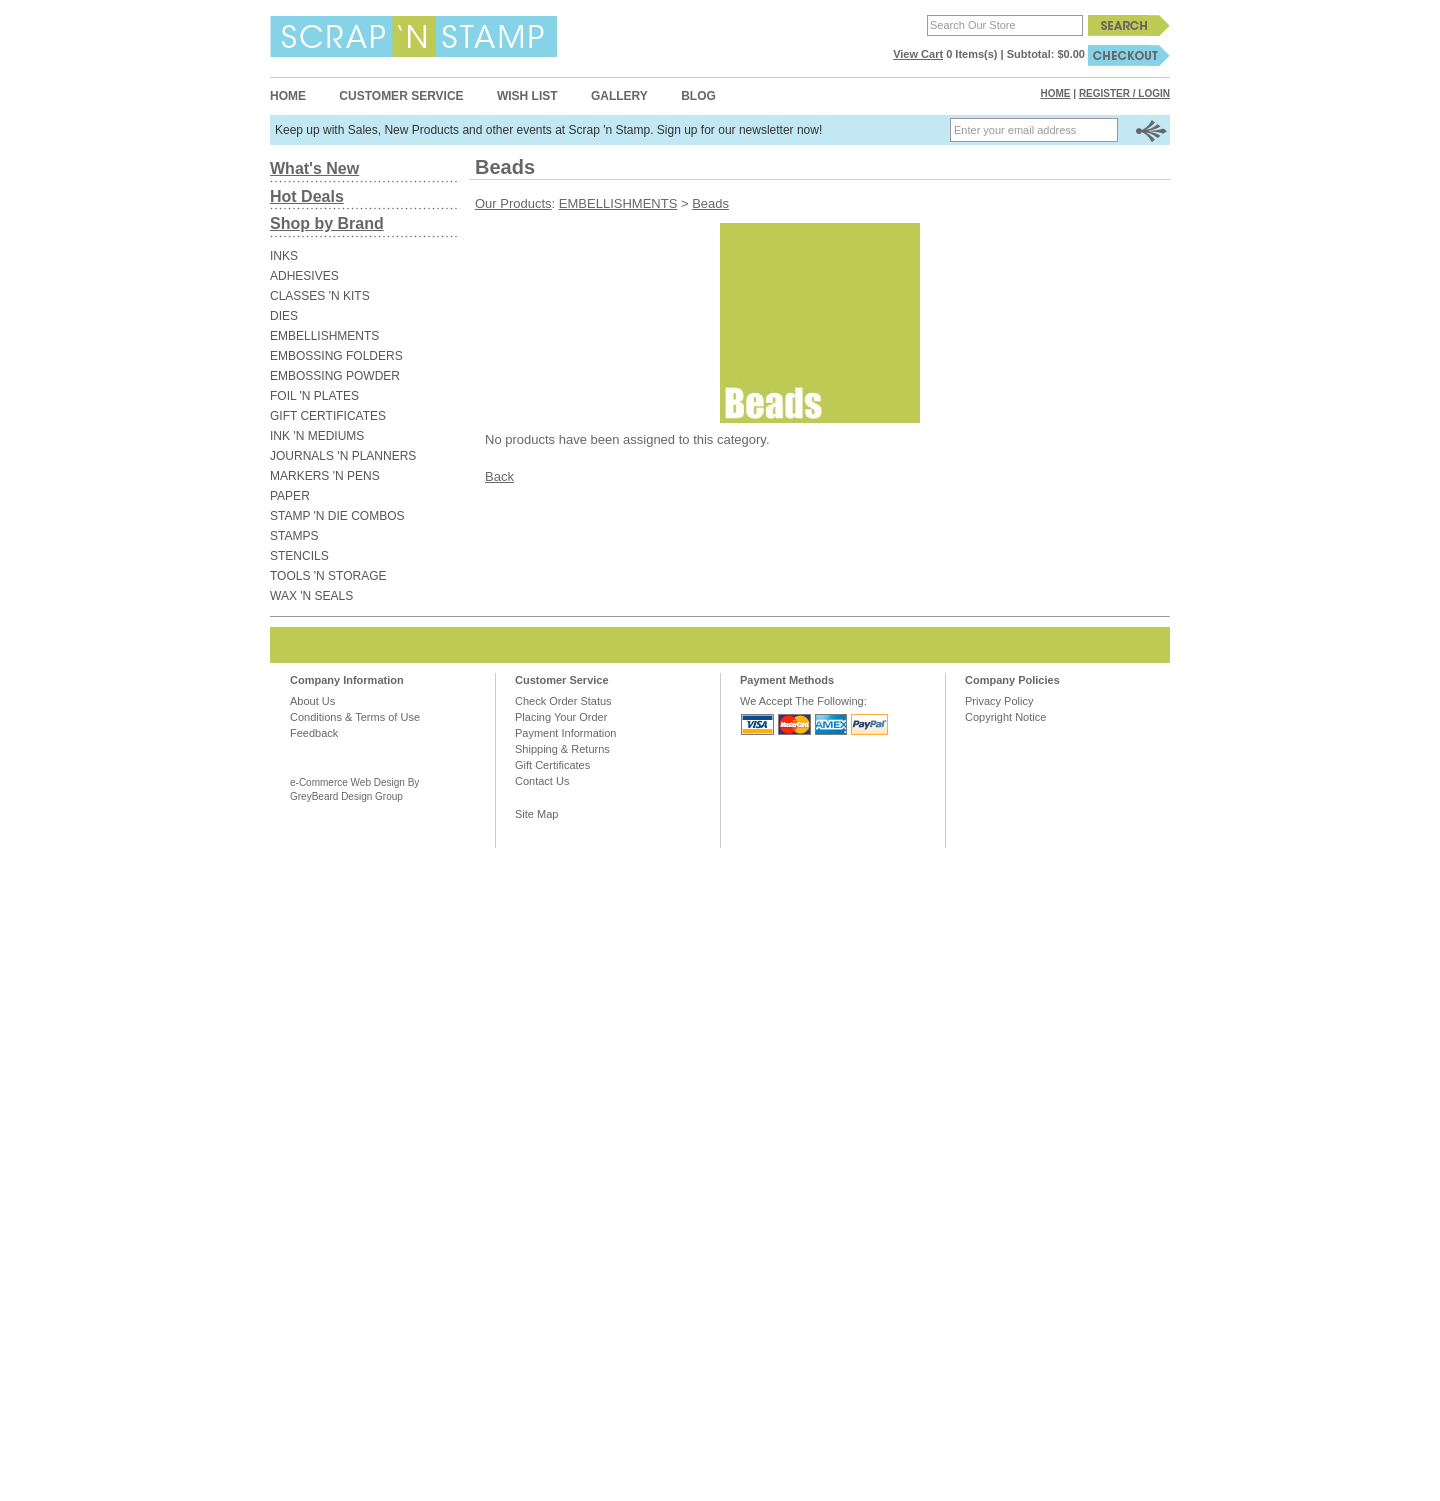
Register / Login (1124, 93)
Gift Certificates (552, 765)
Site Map (536, 814)
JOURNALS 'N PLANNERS (343, 456)
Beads (710, 203)
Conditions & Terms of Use (355, 717)
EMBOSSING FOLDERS (336, 356)
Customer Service (401, 96)
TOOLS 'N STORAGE (328, 576)
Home (288, 96)
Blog (698, 96)
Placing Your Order (561, 717)
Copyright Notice (1005, 717)
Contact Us (542, 781)
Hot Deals (307, 196)
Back (499, 476)
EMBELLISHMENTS (324, 336)
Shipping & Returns (562, 749)
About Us (312, 701)
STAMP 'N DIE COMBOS (337, 516)
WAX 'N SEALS (311, 596)
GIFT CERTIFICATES (328, 416)
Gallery (619, 96)
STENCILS (299, 556)
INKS (284, 256)
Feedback (314, 733)
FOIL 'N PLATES (314, 396)
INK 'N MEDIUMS (317, 436)
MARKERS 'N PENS (325, 476)
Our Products (513, 203)
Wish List (527, 96)
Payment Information (566, 733)
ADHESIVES (304, 276)
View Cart (918, 54)
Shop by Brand (327, 223)
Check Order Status (563, 701)
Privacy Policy (999, 701)
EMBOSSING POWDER (335, 376)
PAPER (290, 496)
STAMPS (294, 536)
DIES (284, 316)
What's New (314, 168)
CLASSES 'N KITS (320, 296)
